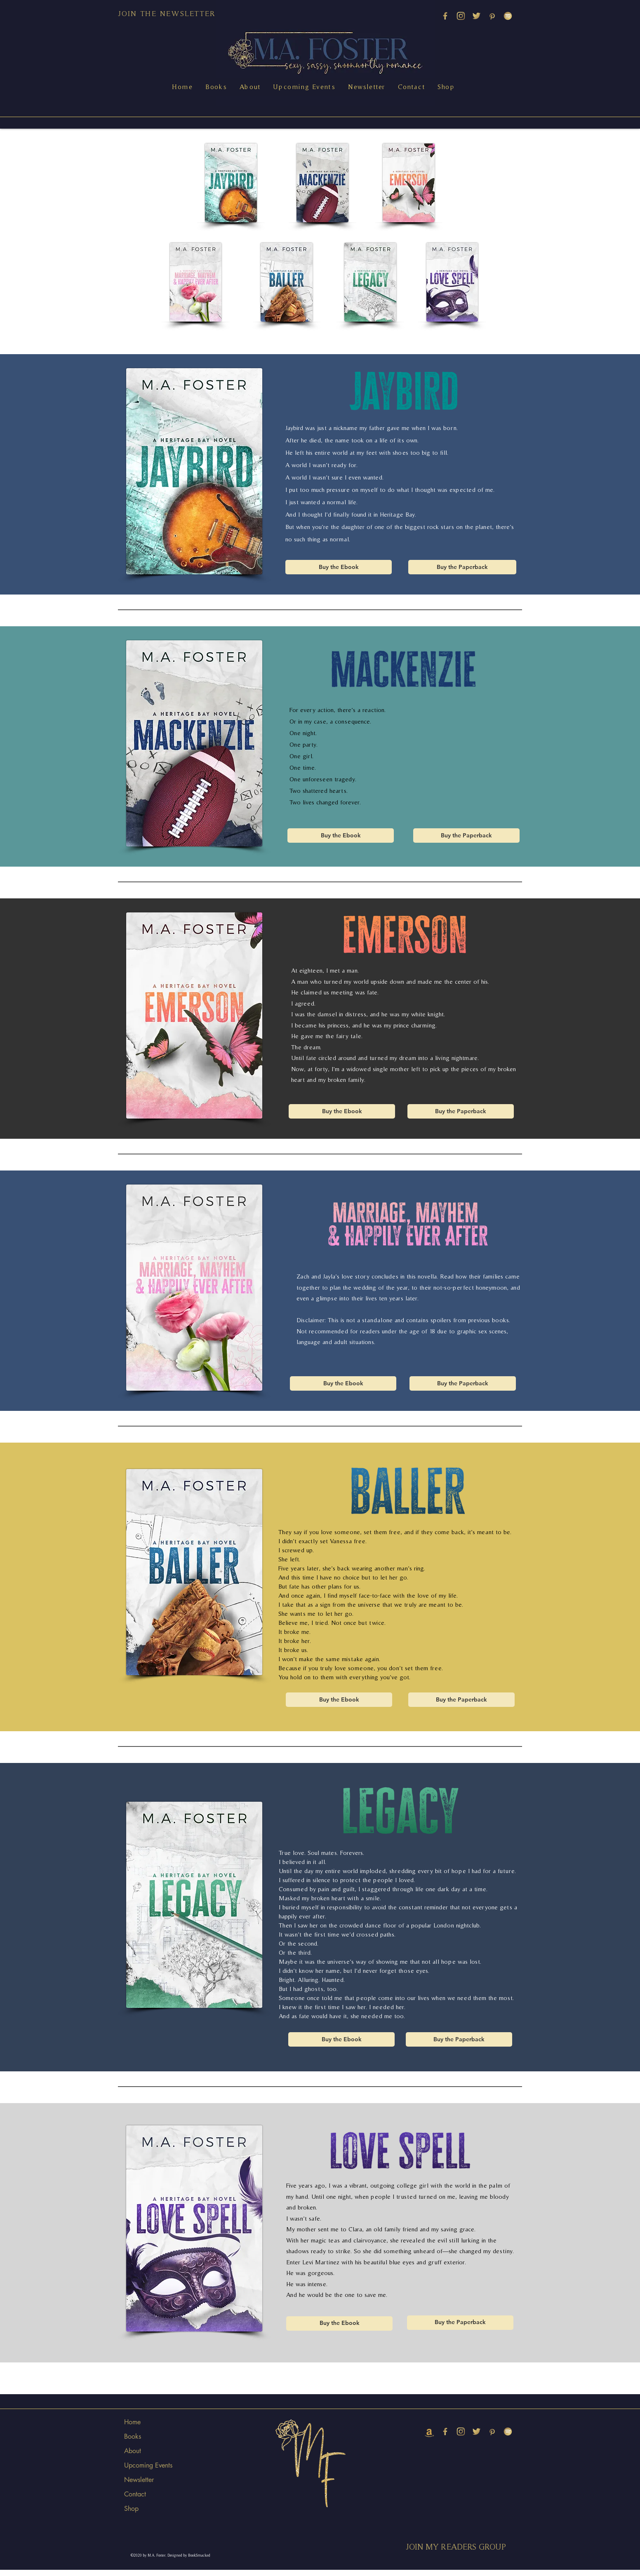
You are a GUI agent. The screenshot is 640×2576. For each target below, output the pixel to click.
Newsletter (139, 2479)
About (132, 2451)
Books (132, 2436)
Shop (131, 2508)
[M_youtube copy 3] (445, 16)
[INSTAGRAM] (460, 16)
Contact (135, 2494)
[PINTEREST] (492, 16)
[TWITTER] (476, 16)
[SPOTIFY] (507, 16)
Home (132, 2422)
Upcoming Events (148, 2465)
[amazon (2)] (429, 2431)
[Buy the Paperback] (462, 567)
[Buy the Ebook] (338, 567)
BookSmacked (199, 2555)
